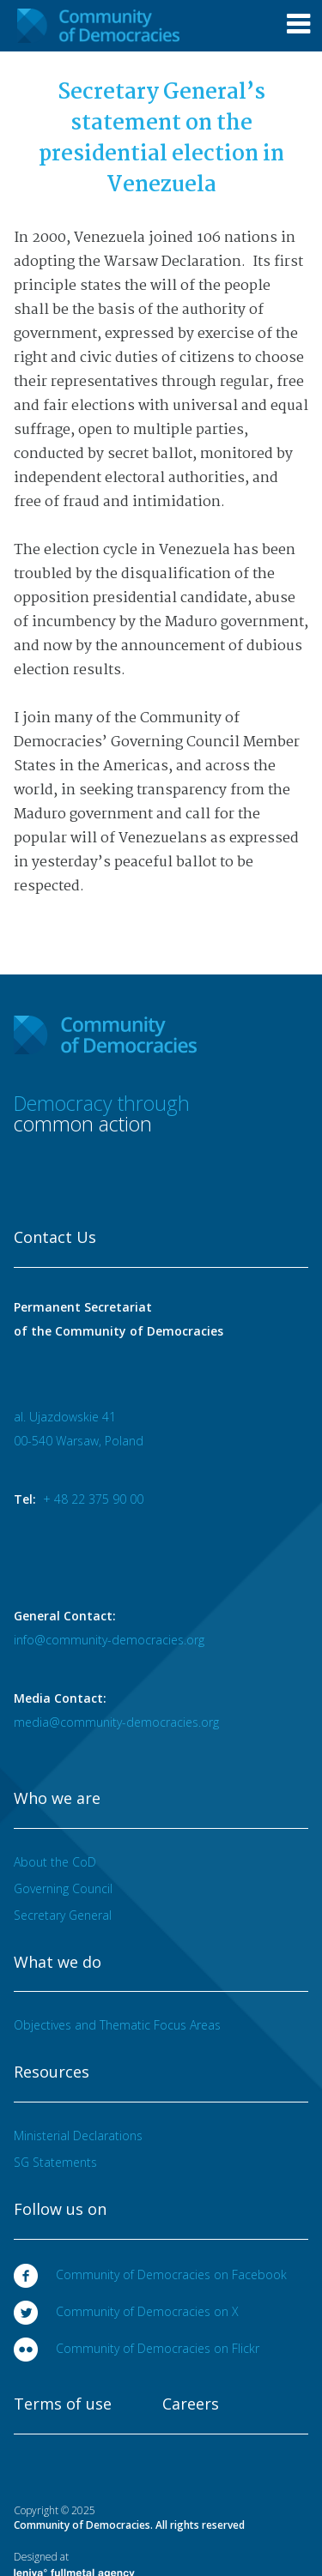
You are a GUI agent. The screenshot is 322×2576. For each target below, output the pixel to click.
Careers (190, 2404)
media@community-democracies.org (116, 1722)
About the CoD (55, 1862)
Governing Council (63, 1888)
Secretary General (63, 1915)
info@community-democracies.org (109, 1640)
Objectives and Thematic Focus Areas (117, 2025)
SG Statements (55, 2162)
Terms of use (63, 2404)
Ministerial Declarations (78, 2135)
